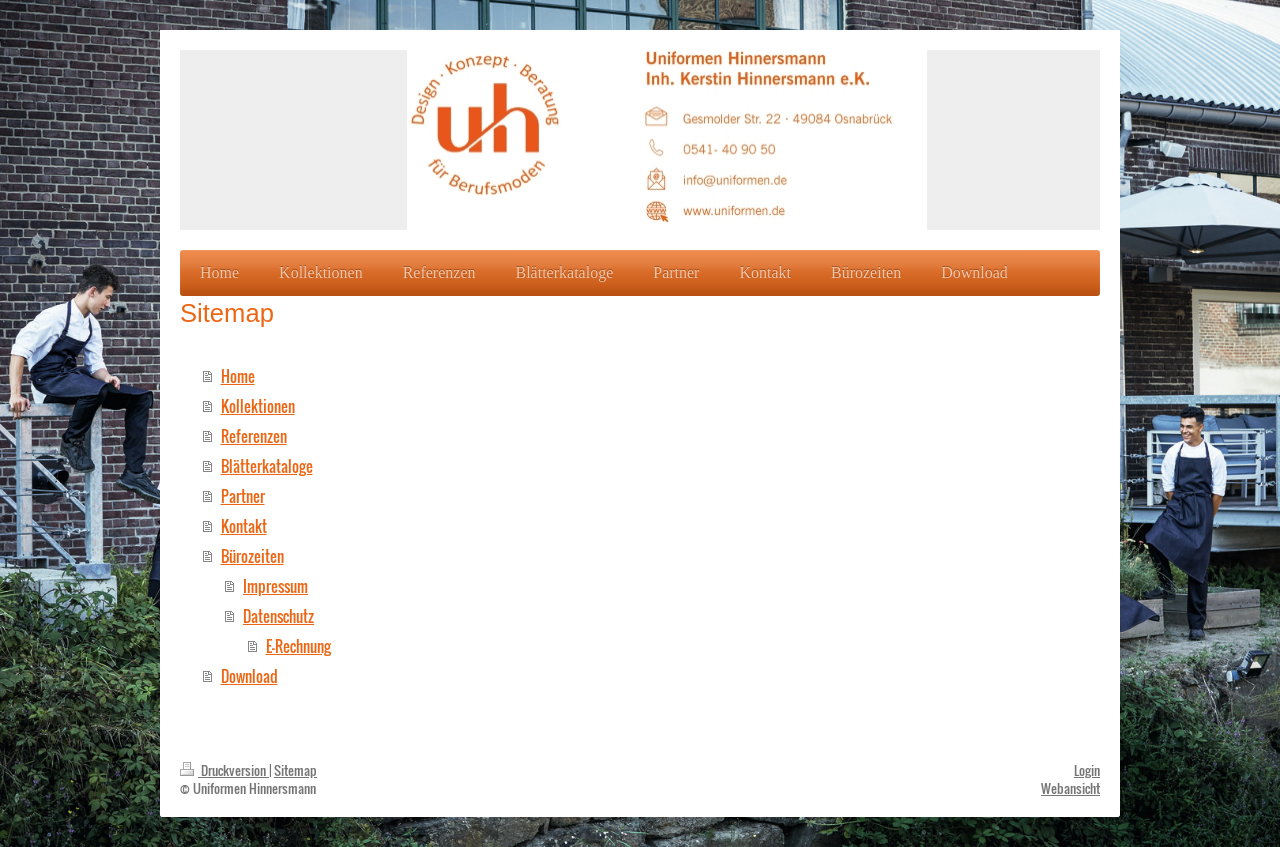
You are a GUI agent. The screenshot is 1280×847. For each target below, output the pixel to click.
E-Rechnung (298, 646)
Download (249, 676)
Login (1087, 770)
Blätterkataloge (267, 466)
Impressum (275, 586)
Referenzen (254, 436)
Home (238, 376)
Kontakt (244, 526)
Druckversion (224, 770)
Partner (243, 496)
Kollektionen (258, 406)
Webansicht (1070, 788)
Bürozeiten (252, 556)
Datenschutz (278, 616)
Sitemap (295, 770)
